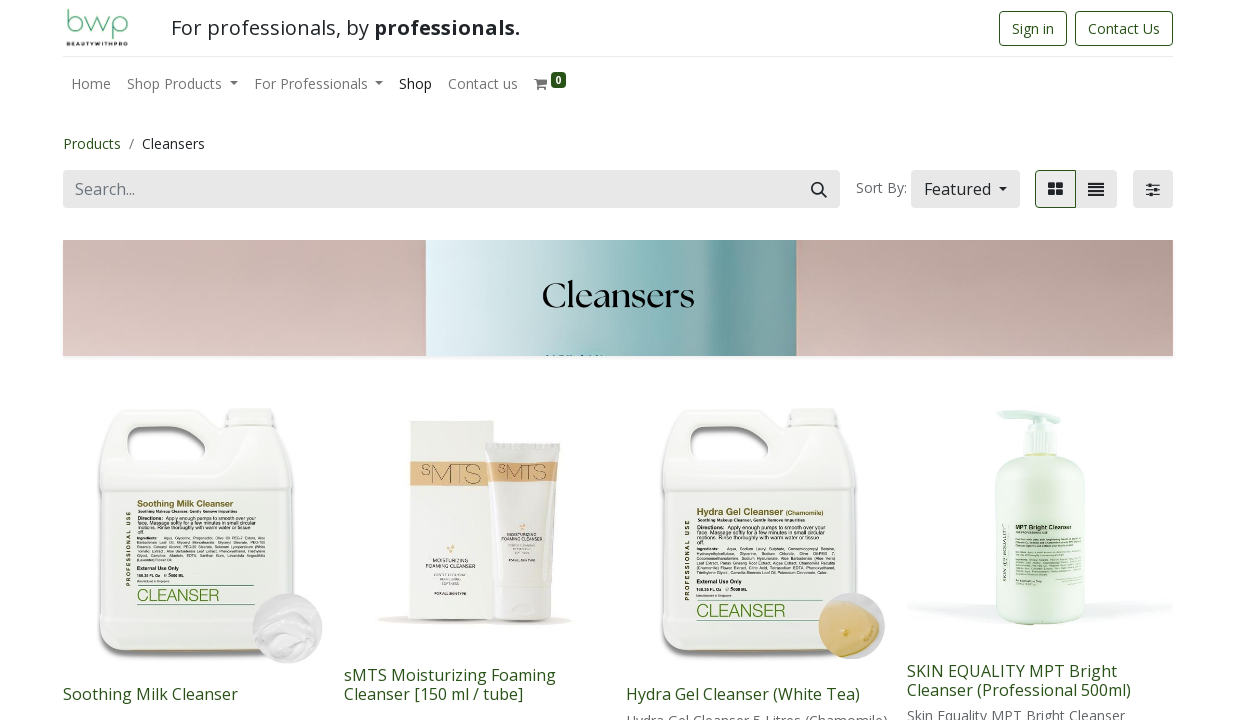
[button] (965, 189)
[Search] (819, 189)
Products (92, 143)
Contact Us (1124, 28)
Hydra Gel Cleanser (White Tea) (743, 694)
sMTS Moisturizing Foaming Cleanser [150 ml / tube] (450, 684)
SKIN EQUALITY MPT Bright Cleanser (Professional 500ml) (1019, 680)
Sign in (1033, 28)
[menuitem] (91, 83)
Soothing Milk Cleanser (150, 694)
